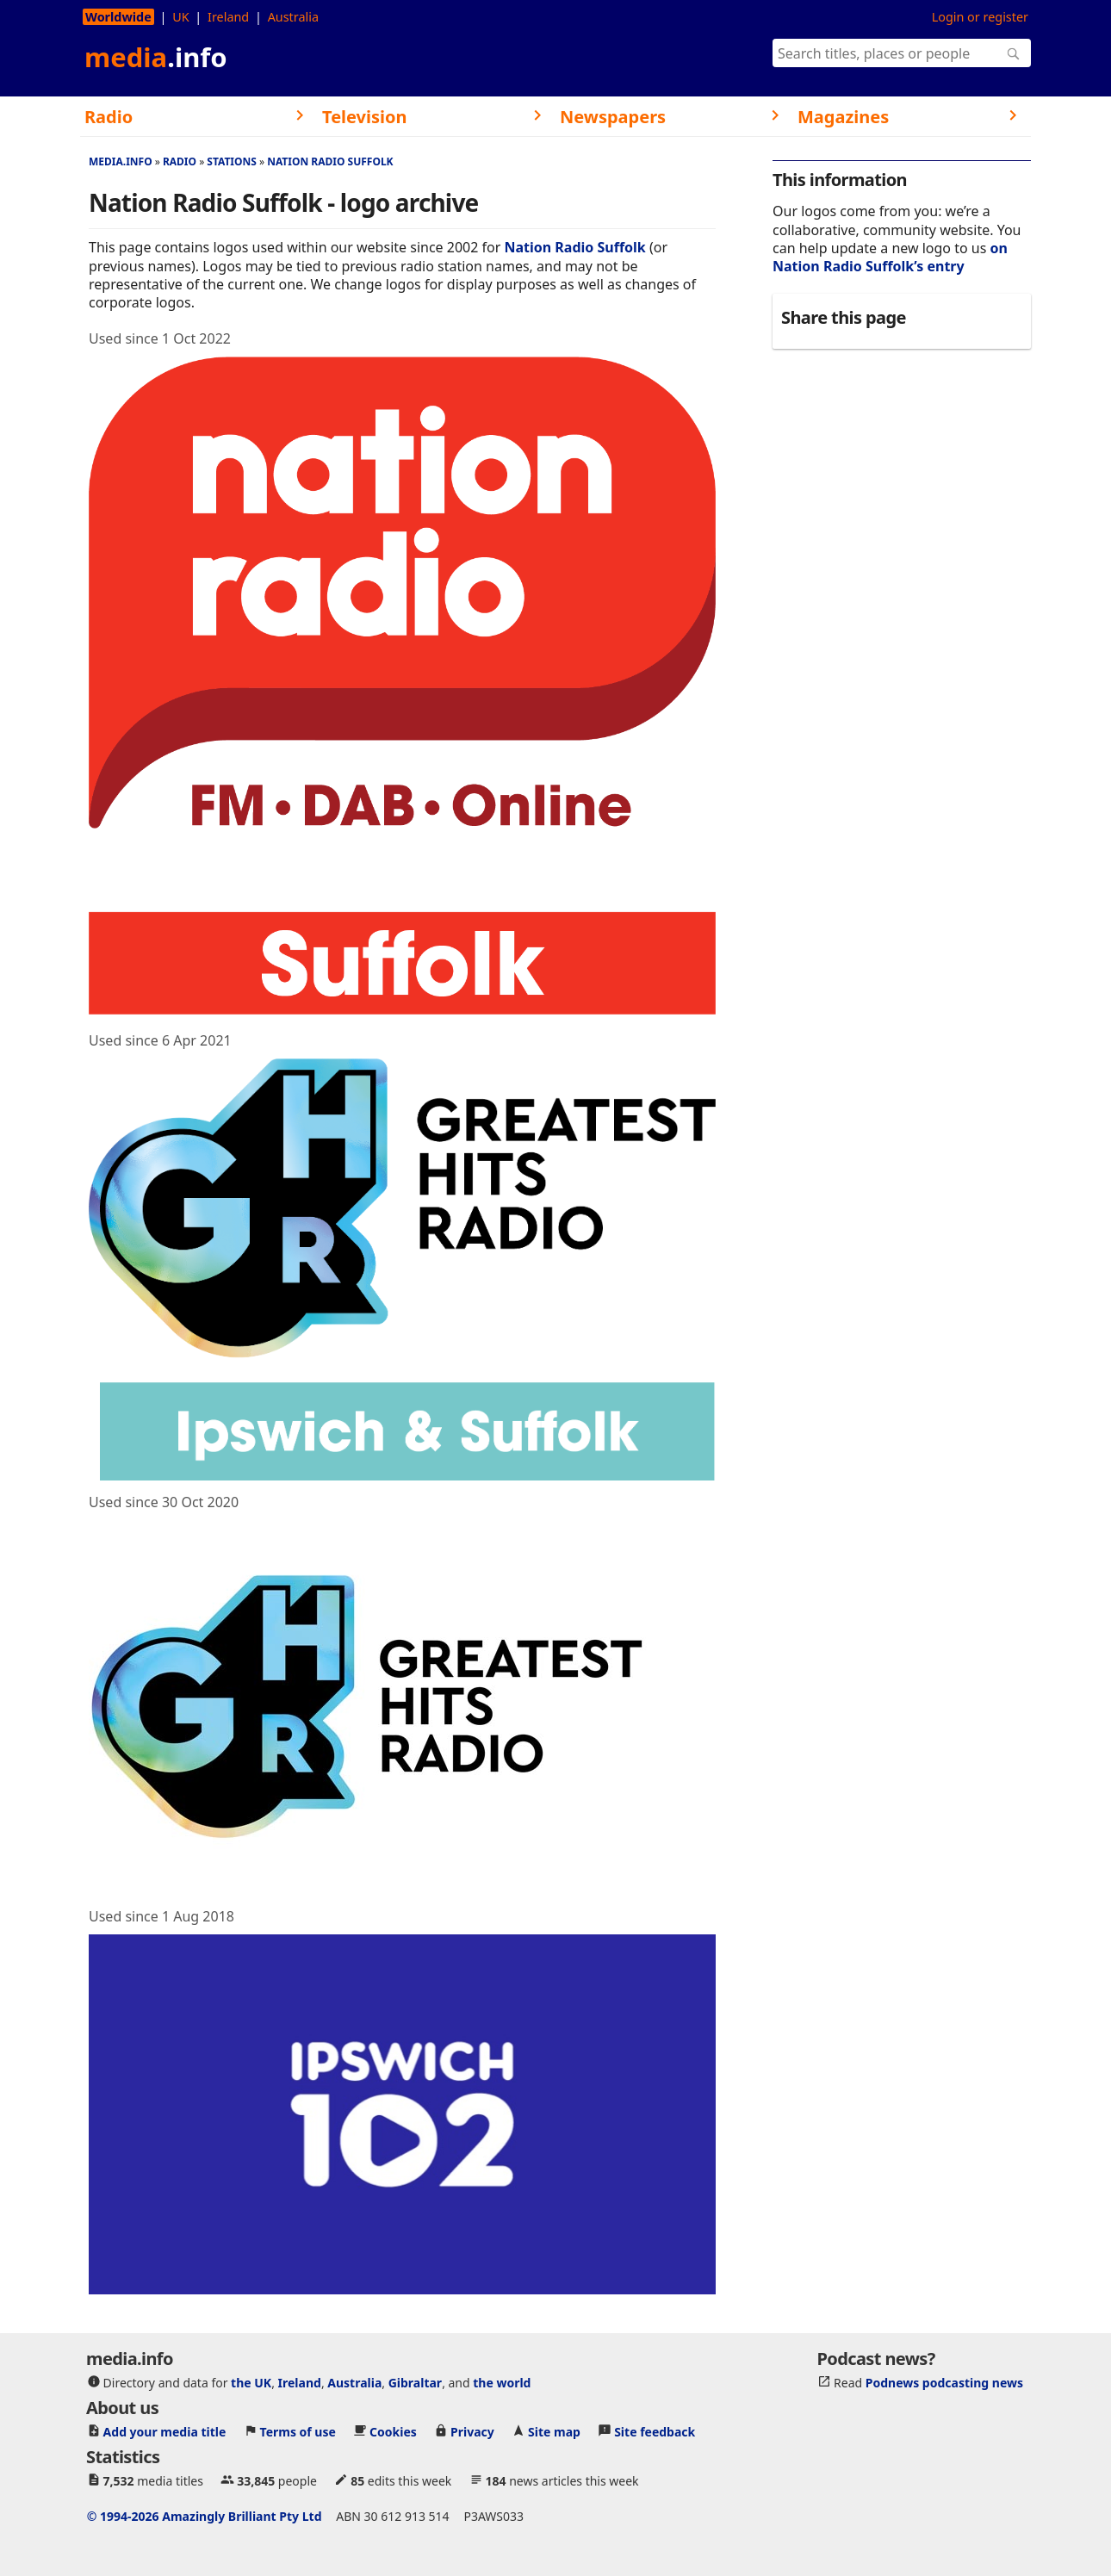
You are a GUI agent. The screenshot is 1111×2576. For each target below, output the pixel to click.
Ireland (228, 17)
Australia (293, 17)
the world (502, 2382)
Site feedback (654, 2432)
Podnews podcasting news (944, 2382)
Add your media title (165, 2432)
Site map (554, 2432)
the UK (251, 2382)
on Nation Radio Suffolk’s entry (890, 257)
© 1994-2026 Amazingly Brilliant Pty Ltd (204, 2516)
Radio (179, 161)
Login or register (980, 17)
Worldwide (118, 17)
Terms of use (298, 2432)
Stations (232, 161)
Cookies (393, 2432)
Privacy (472, 2432)
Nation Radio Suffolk (330, 161)
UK (180, 17)
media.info (120, 161)
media (155, 57)
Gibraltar (415, 2382)
